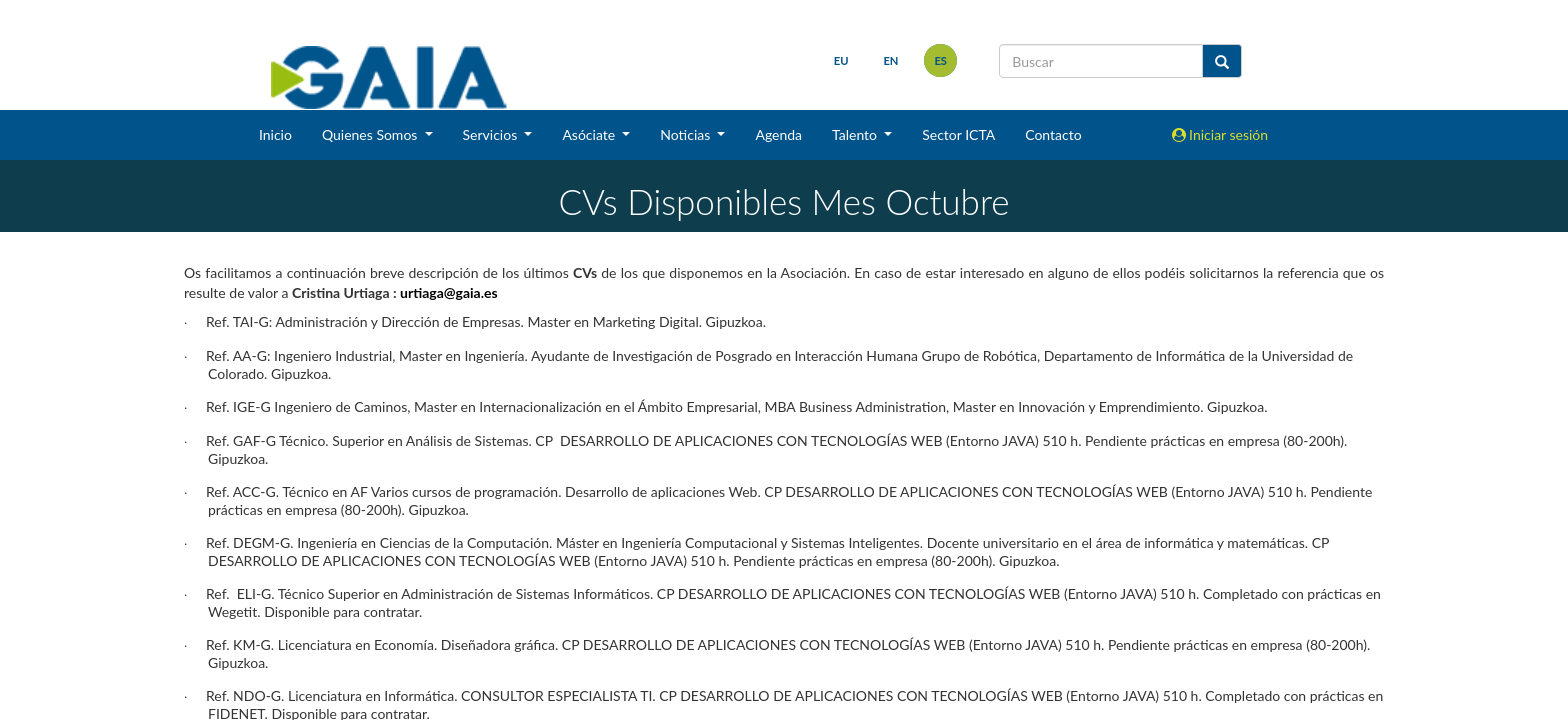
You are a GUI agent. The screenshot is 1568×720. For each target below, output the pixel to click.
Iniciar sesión (1220, 134)
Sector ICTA (958, 134)
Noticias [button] (687, 134)
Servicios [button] (492, 134)
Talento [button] (856, 134)
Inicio (275, 134)
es (940, 60)
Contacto (1053, 134)
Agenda (778, 134)
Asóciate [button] (590, 134)
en (890, 60)
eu (841, 60)
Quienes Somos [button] (371, 134)
